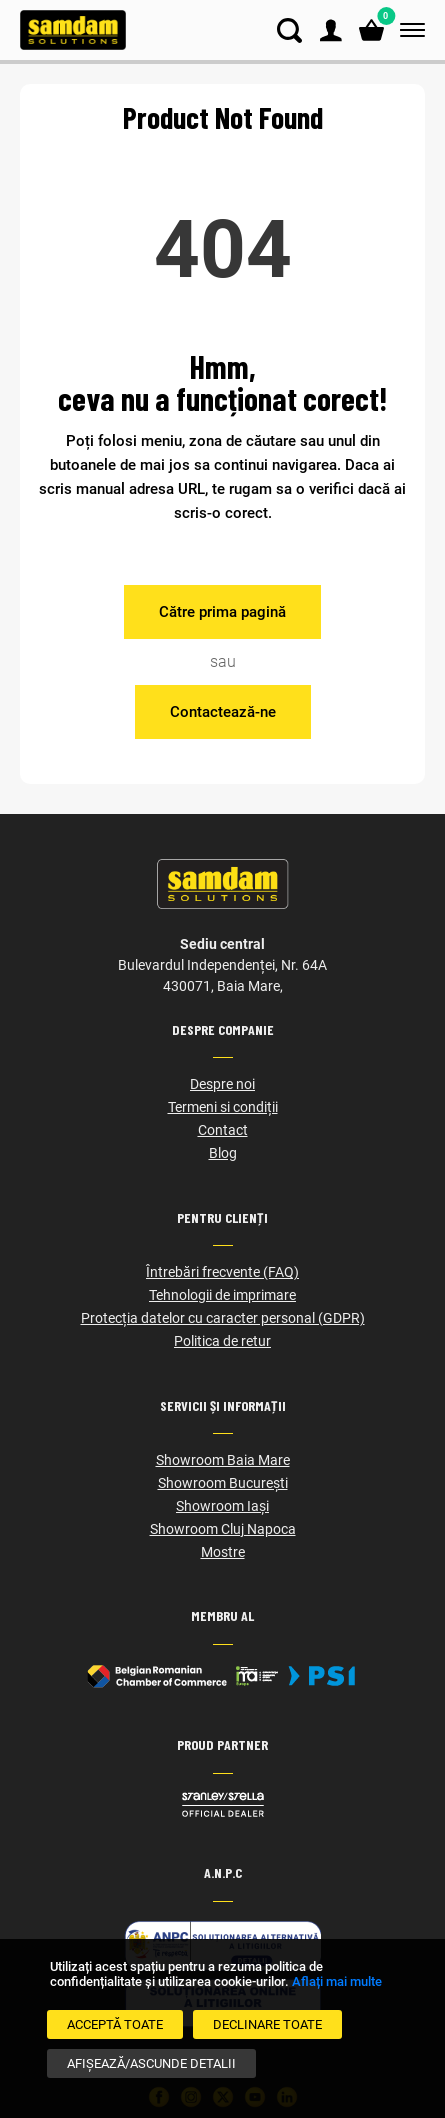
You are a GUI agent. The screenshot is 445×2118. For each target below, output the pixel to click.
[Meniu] (408, 30)
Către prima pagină (222, 612)
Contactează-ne (223, 712)
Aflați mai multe (337, 1981)
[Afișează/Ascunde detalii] (151, 2063)
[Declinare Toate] (267, 2024)
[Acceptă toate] (115, 2024)
